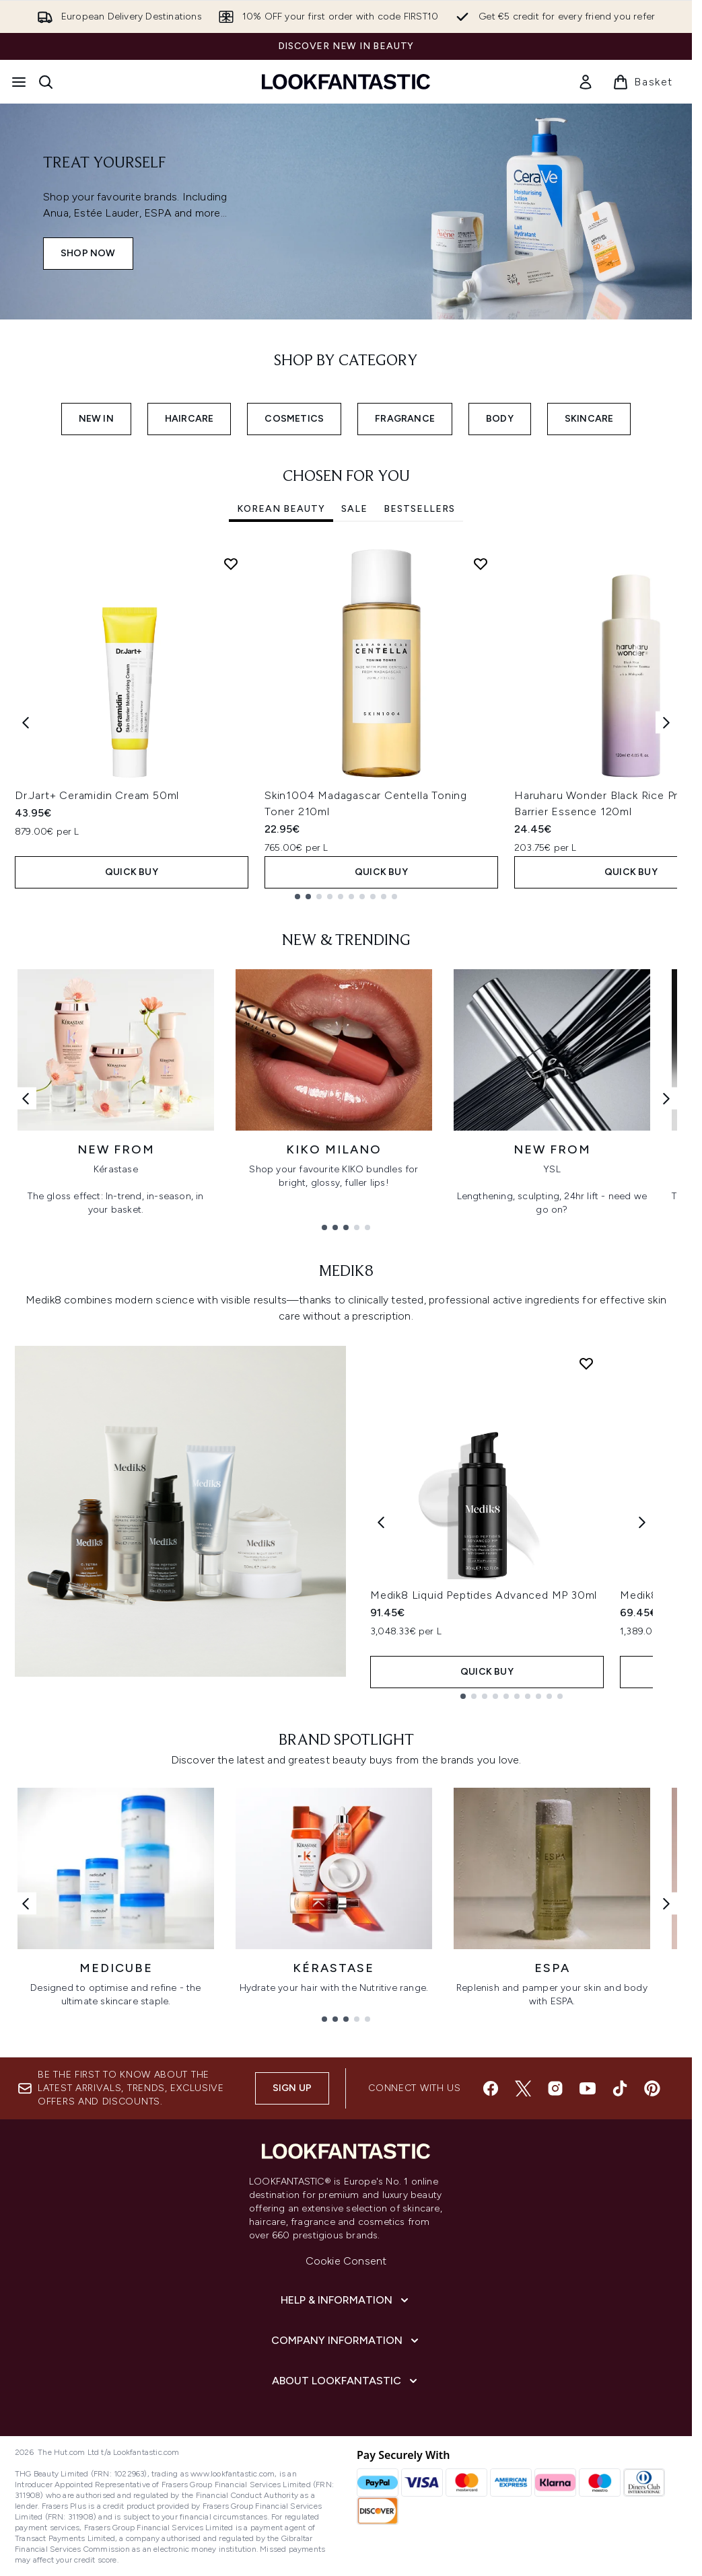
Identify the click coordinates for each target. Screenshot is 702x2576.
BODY (500, 418)
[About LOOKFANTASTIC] (346, 2381)
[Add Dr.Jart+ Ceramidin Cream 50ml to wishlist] (231, 563)
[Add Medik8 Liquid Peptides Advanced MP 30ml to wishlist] (586, 1363)
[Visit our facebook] (491, 2088)
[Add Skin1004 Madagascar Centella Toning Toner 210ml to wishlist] (480, 563)
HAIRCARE (189, 418)
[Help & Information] (346, 2300)
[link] (585, 82)
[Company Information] (346, 2340)
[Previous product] (381, 1522)
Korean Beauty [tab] (281, 509)
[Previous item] (25, 723)
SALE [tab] (354, 509)
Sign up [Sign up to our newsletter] (292, 2088)
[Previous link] (25, 1098)
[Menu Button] (19, 82)
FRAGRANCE (405, 418)
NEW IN (96, 418)
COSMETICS (294, 418)
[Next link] (666, 1098)
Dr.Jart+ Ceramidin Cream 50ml (97, 795)
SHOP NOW (88, 253)
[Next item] (666, 723)
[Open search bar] (46, 82)
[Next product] (642, 1522)
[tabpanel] (346, 722)
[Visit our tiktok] (620, 2088)
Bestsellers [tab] (419, 509)
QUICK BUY (131, 872)
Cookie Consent (346, 2261)
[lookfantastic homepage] (346, 81)
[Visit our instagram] (555, 2088)
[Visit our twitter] (523, 2088)
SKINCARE (589, 418)
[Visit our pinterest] (652, 2088)
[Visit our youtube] (587, 2088)
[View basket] (642, 82)
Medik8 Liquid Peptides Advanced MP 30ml (483, 1595)
